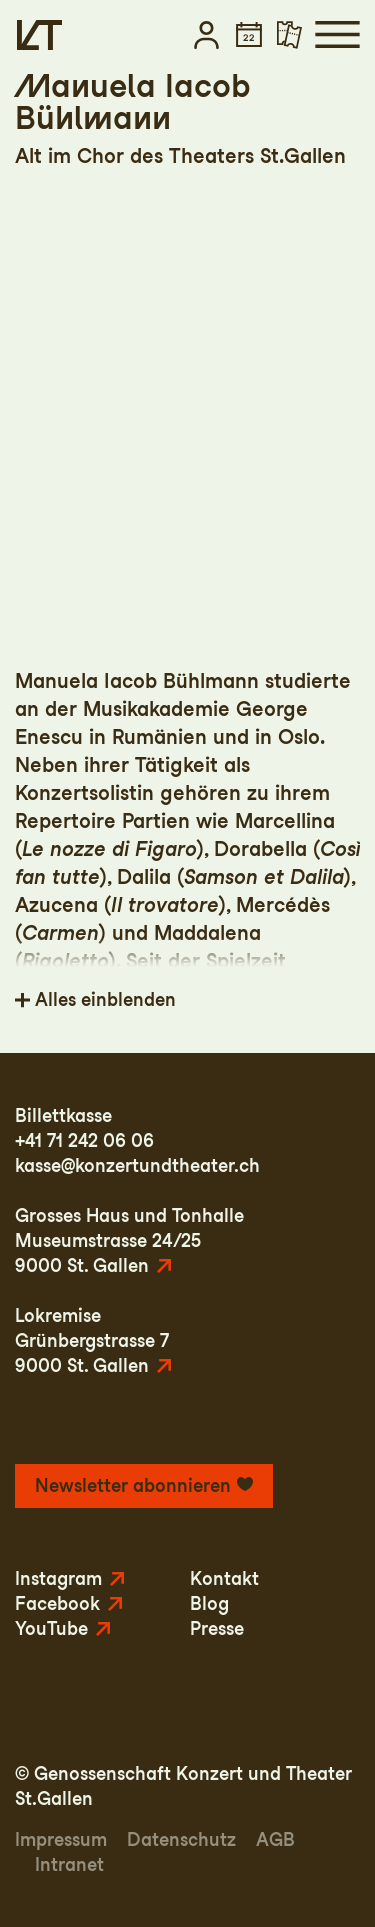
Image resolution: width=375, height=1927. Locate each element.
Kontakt (224, 1578)
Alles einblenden (105, 999)
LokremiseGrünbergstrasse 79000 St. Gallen (92, 1340)
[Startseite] (39, 35)
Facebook (57, 1603)
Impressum (61, 1839)
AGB (275, 1839)
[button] (206, 35)
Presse (217, 1628)
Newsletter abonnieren (133, 1485)
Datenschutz (181, 1839)
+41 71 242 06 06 (84, 1140)
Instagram (58, 1578)
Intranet (69, 1864)
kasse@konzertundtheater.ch (137, 1165)
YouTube (51, 1628)
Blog (209, 1603)
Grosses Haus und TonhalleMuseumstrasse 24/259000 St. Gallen (129, 1240)
